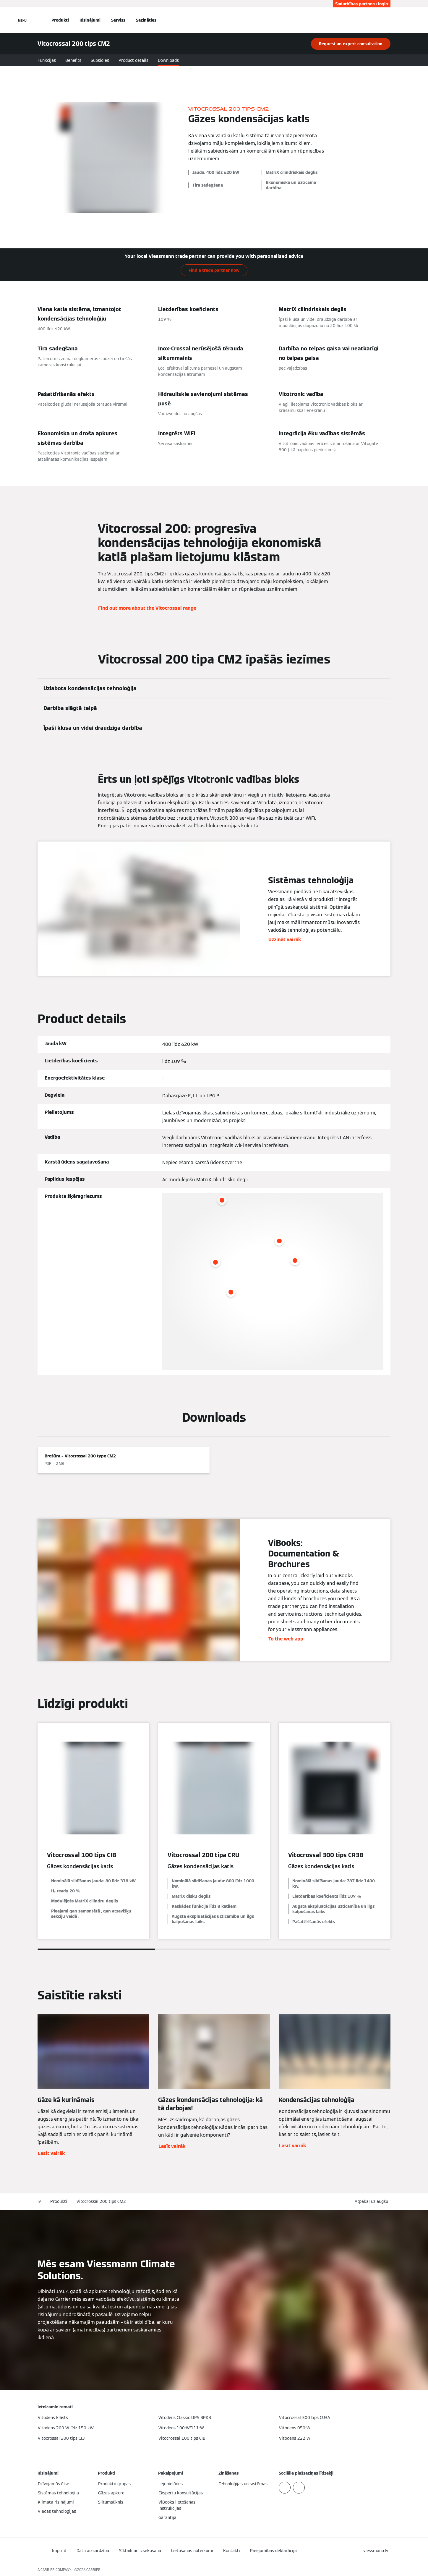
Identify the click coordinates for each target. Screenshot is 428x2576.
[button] (372, 2201)
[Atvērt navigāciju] (22, 20)
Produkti (60, 20)
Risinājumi (90, 20)
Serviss (118, 20)
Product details (133, 60)
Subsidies (100, 60)
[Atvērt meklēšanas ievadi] (387, 20)
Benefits (73, 60)
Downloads (168, 60)
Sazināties (146, 20)
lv (39, 2201)
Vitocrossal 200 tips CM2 (101, 2201)
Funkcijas (47, 60)
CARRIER (93, 2569)
